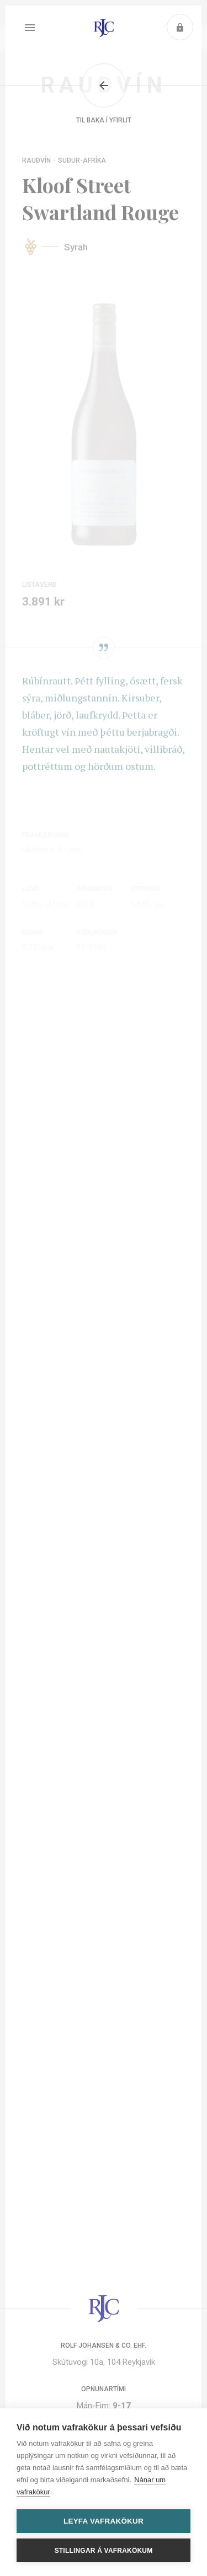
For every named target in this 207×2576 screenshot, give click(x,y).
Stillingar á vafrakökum (104, 2550)
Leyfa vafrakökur (103, 2521)
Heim (104, 28)
